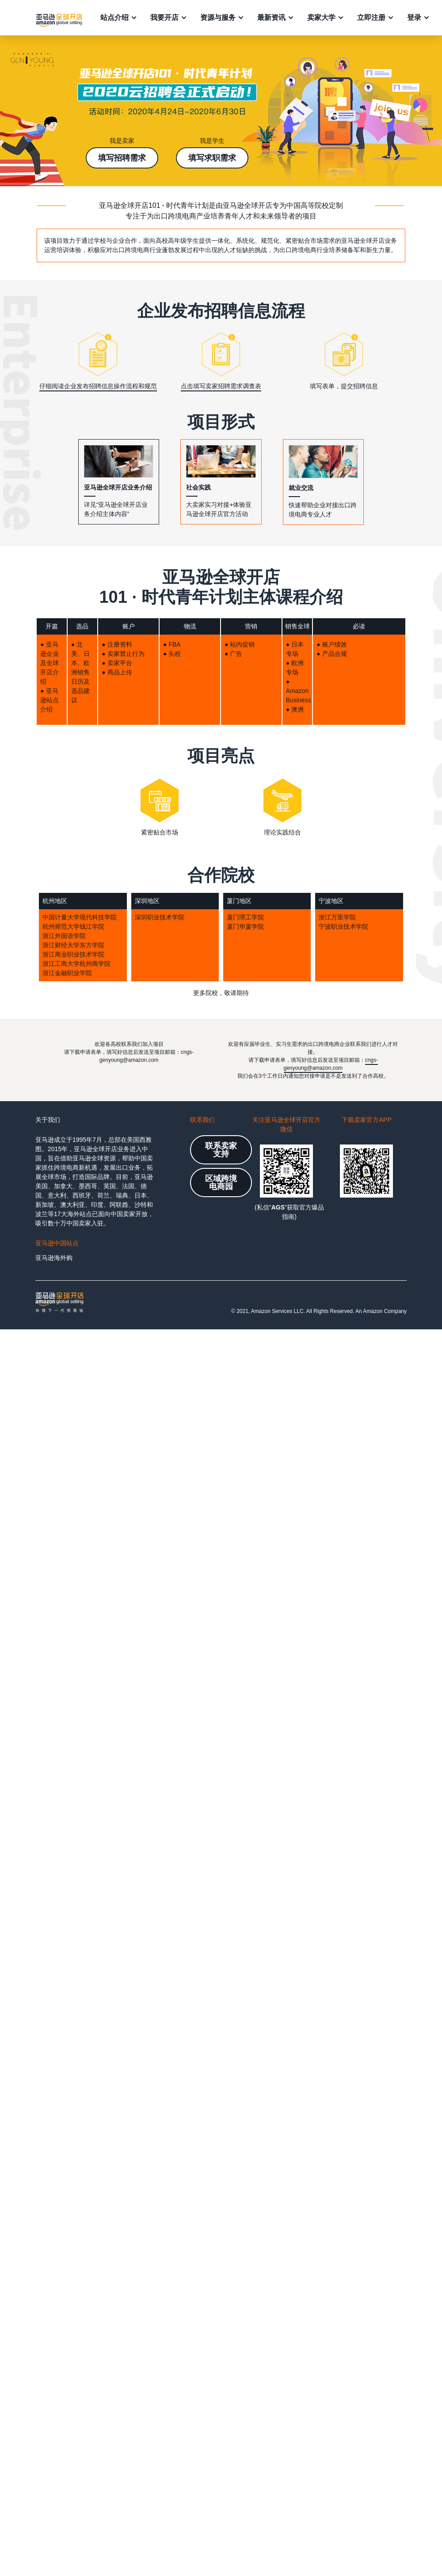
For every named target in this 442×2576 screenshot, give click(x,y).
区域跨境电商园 (221, 1182)
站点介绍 (114, 17)
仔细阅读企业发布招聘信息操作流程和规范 (98, 386)
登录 (414, 17)
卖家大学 (321, 17)
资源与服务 (218, 17)
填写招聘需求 (122, 158)
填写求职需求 (212, 158)
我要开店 (164, 17)
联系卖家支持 (221, 1150)
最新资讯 (271, 17)
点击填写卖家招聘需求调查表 (221, 386)
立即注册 (371, 17)
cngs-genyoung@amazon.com (331, 1064)
